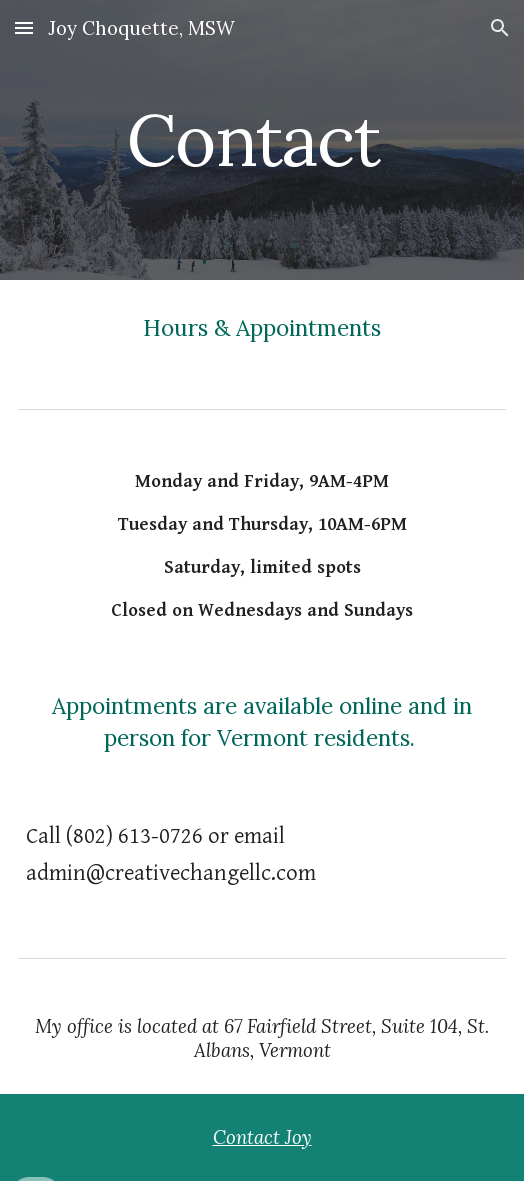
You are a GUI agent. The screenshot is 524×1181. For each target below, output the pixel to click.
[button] (24, 27)
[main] (262, 140)
